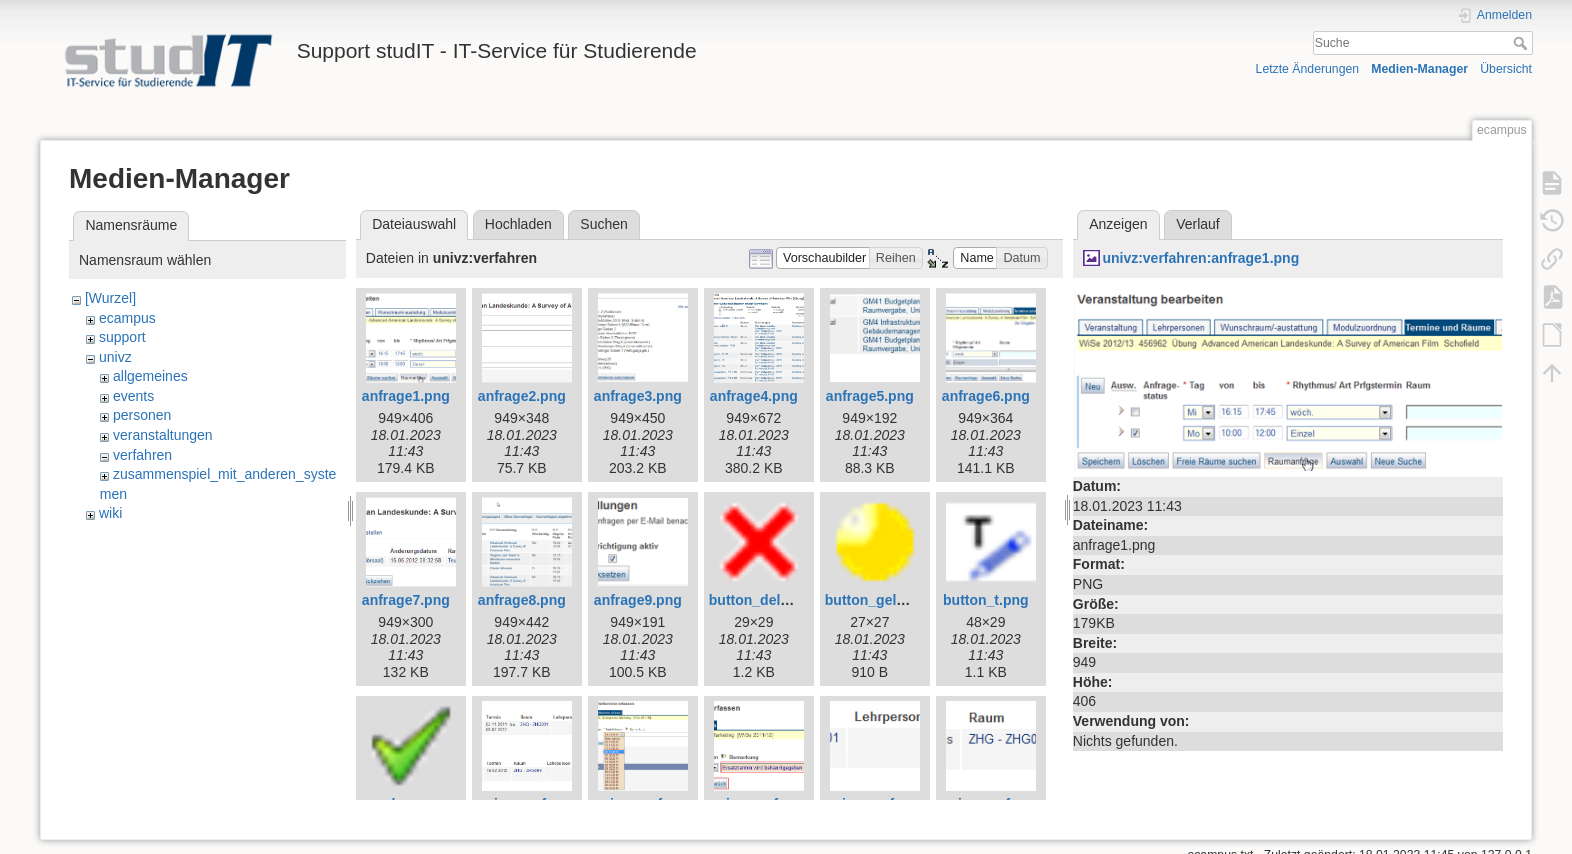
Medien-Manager (1419, 69)
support (122, 337)
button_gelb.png (880, 600)
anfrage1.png (406, 396)
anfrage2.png (522, 396)
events (133, 396)
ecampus (127, 318)
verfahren (142, 455)
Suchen (603, 224)
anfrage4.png (754, 396)
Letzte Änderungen (1308, 69)
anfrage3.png (638, 396)
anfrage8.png (522, 600)
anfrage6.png (986, 396)
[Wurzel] (110, 298)
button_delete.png (769, 600)
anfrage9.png (638, 600)
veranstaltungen (163, 435)
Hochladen (518, 224)
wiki (110, 513)
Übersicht (1506, 69)
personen (142, 415)
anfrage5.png (870, 396)
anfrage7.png (406, 600)
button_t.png (986, 600)
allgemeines (150, 376)
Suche (1522, 43)
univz (115, 357)
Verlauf (1198, 224)
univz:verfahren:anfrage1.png (1200, 258)
